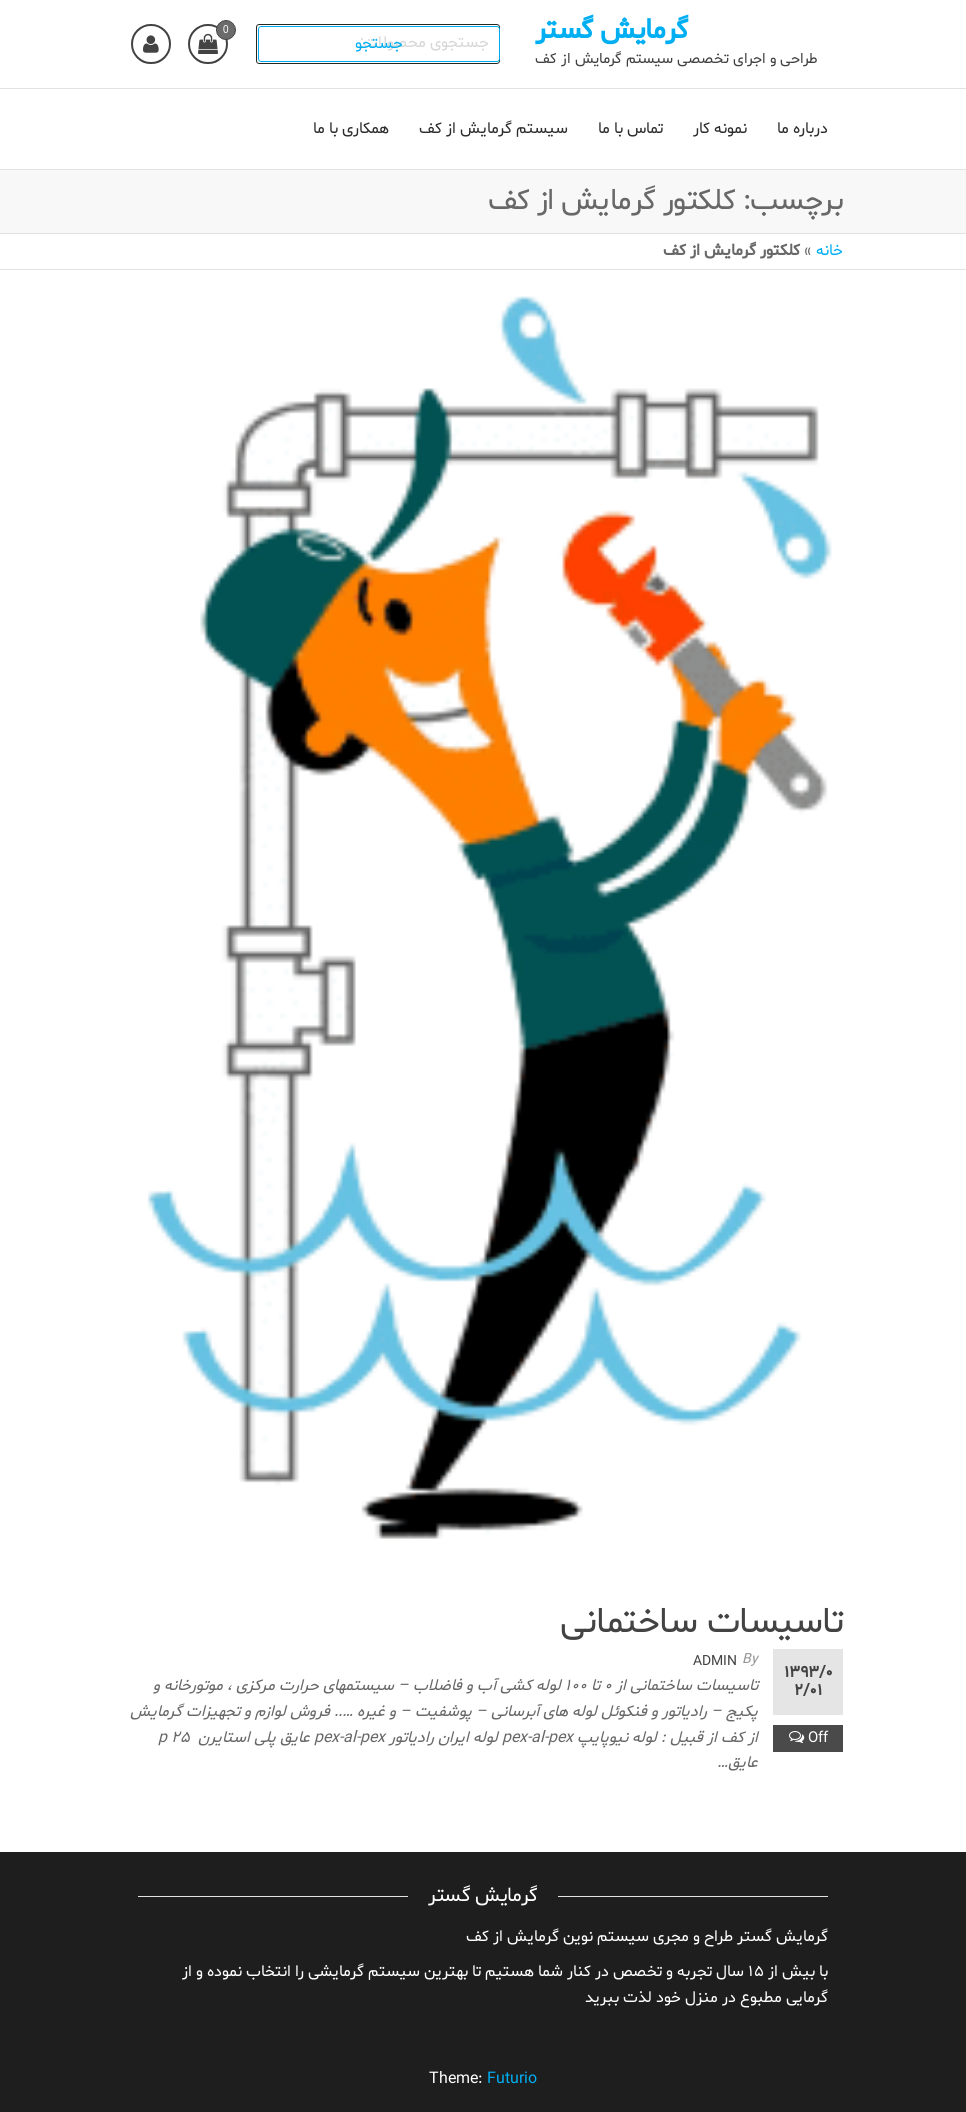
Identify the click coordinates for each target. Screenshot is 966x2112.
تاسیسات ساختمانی (701, 1623)
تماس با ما (630, 129)
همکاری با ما (351, 129)
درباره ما (802, 129)
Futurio (512, 2079)
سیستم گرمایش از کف (493, 129)
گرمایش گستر (615, 31)
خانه (829, 251)
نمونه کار (720, 129)
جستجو (384, 44)
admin (715, 1661)
